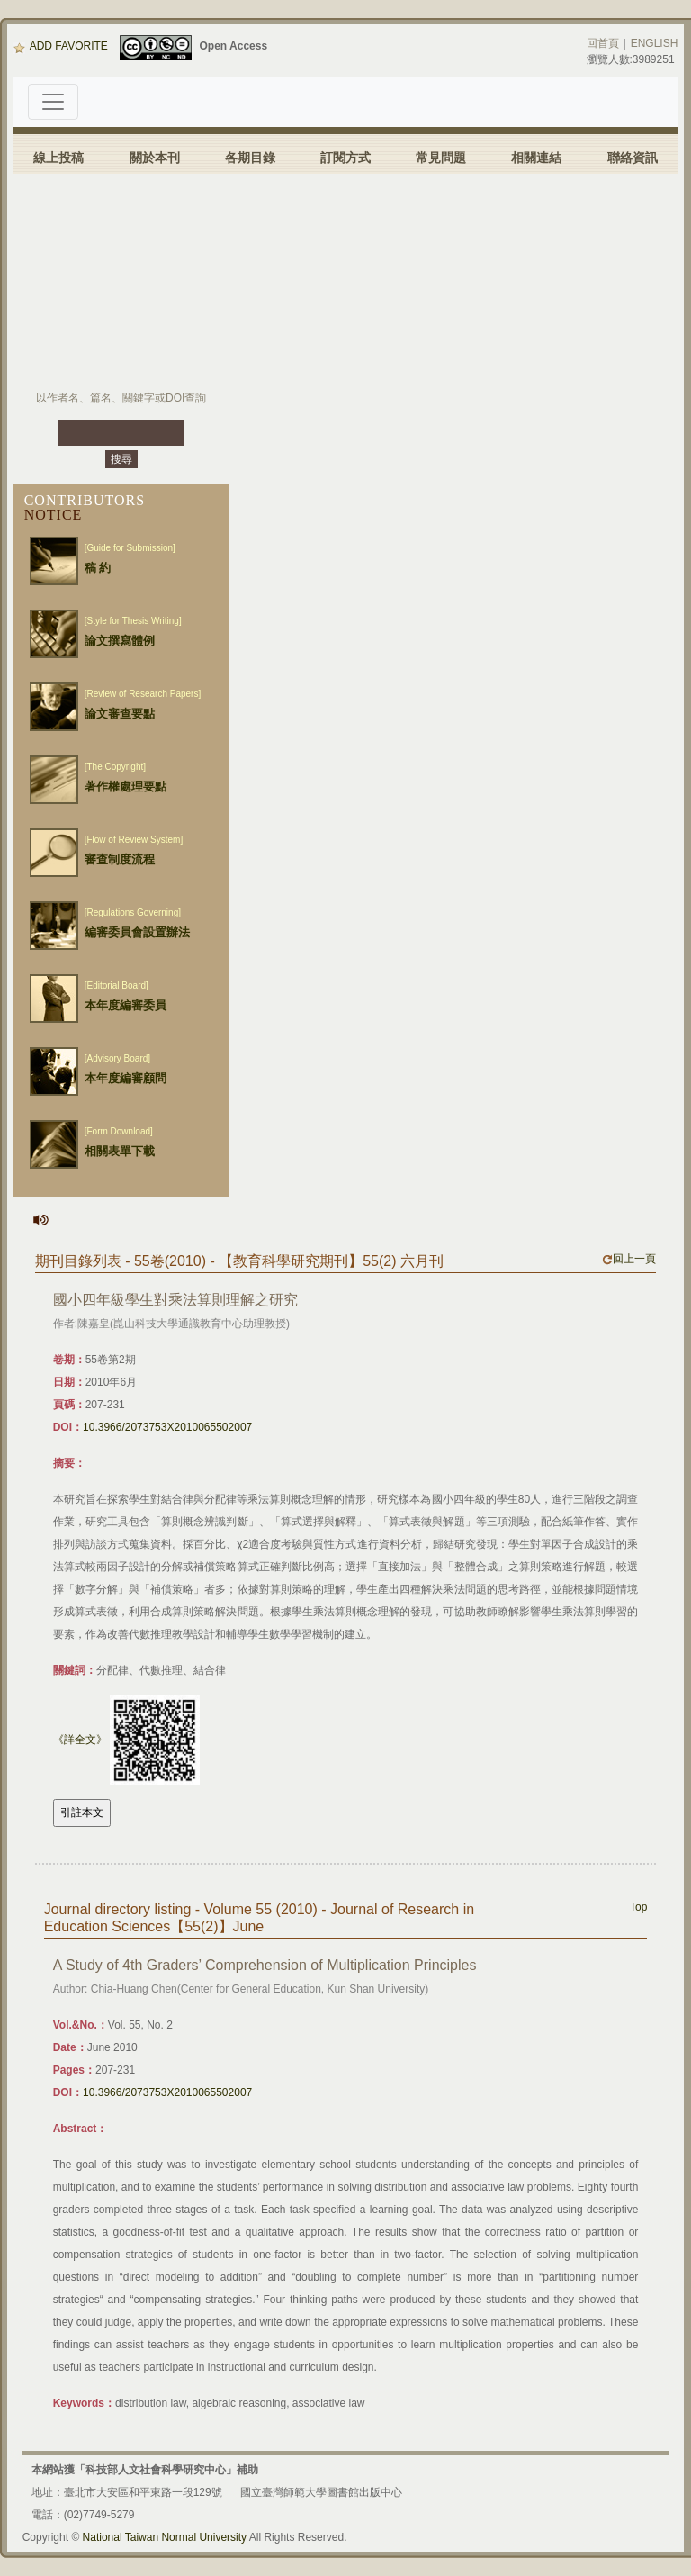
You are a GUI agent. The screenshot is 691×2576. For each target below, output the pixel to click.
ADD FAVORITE (60, 46)
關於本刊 (155, 157)
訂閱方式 (345, 157)
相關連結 (536, 157)
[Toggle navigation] (53, 102)
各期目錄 (250, 157)
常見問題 (441, 157)
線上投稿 (58, 157)
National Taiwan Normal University (165, 2537)
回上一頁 (629, 1258)
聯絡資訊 (632, 157)
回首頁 (603, 43)
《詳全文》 (80, 1739)
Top (638, 1907)
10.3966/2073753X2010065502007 (167, 1427)
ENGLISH (654, 43)
